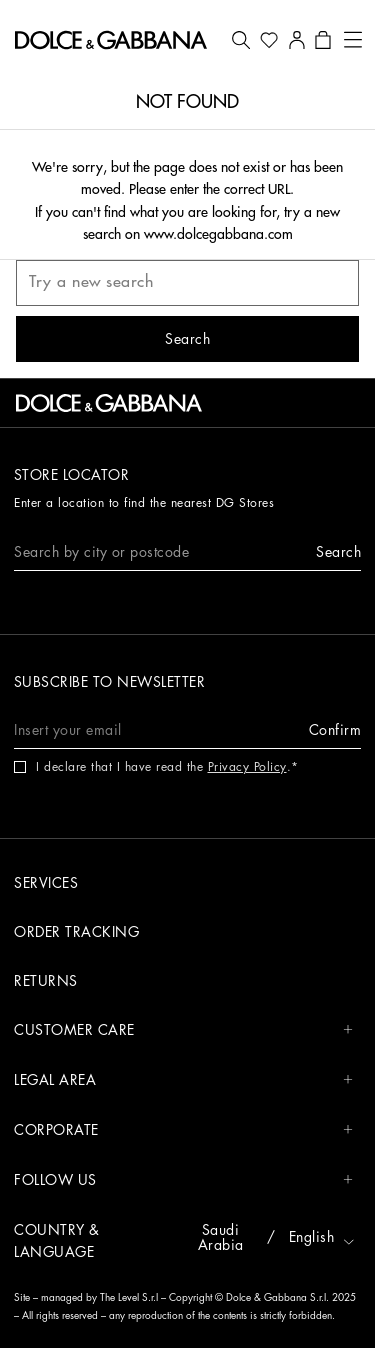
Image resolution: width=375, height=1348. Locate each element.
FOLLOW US (183, 1180)
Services (46, 883)
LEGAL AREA (183, 1080)
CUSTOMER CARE (183, 1030)
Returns (46, 981)
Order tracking (76, 932)
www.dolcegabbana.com (218, 234)
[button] (241, 40)
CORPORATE (183, 1130)
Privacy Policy (247, 767)
